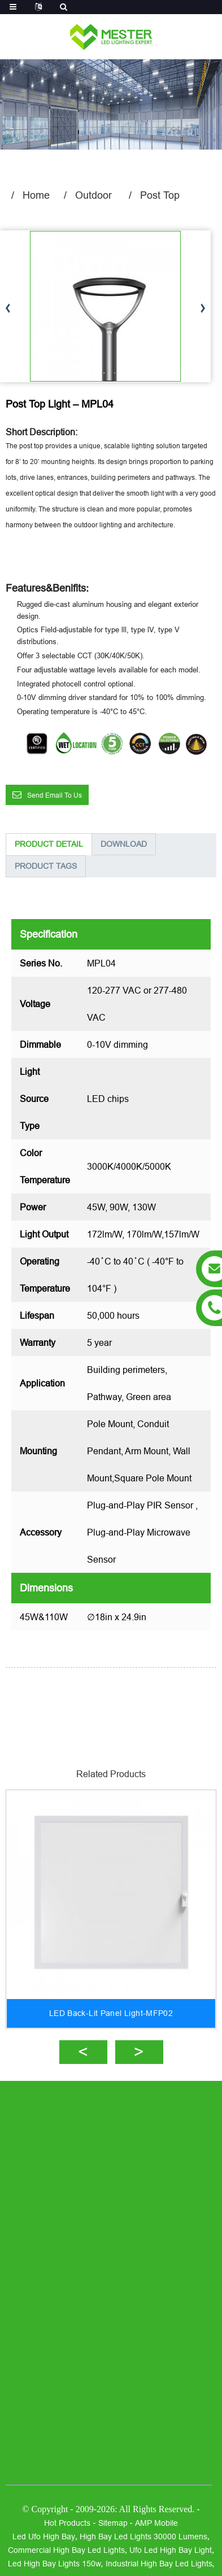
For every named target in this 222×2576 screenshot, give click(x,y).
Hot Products (67, 2522)
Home (36, 195)
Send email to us (54, 795)
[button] (202, 309)
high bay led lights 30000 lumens (143, 2536)
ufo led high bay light (170, 2550)
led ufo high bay (43, 2536)
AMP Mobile (156, 2522)
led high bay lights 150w (54, 2563)
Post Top (160, 195)
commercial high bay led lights (66, 2550)
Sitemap (113, 2522)
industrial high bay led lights (159, 2563)
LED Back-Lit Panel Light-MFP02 (111, 2013)
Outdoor (93, 195)
